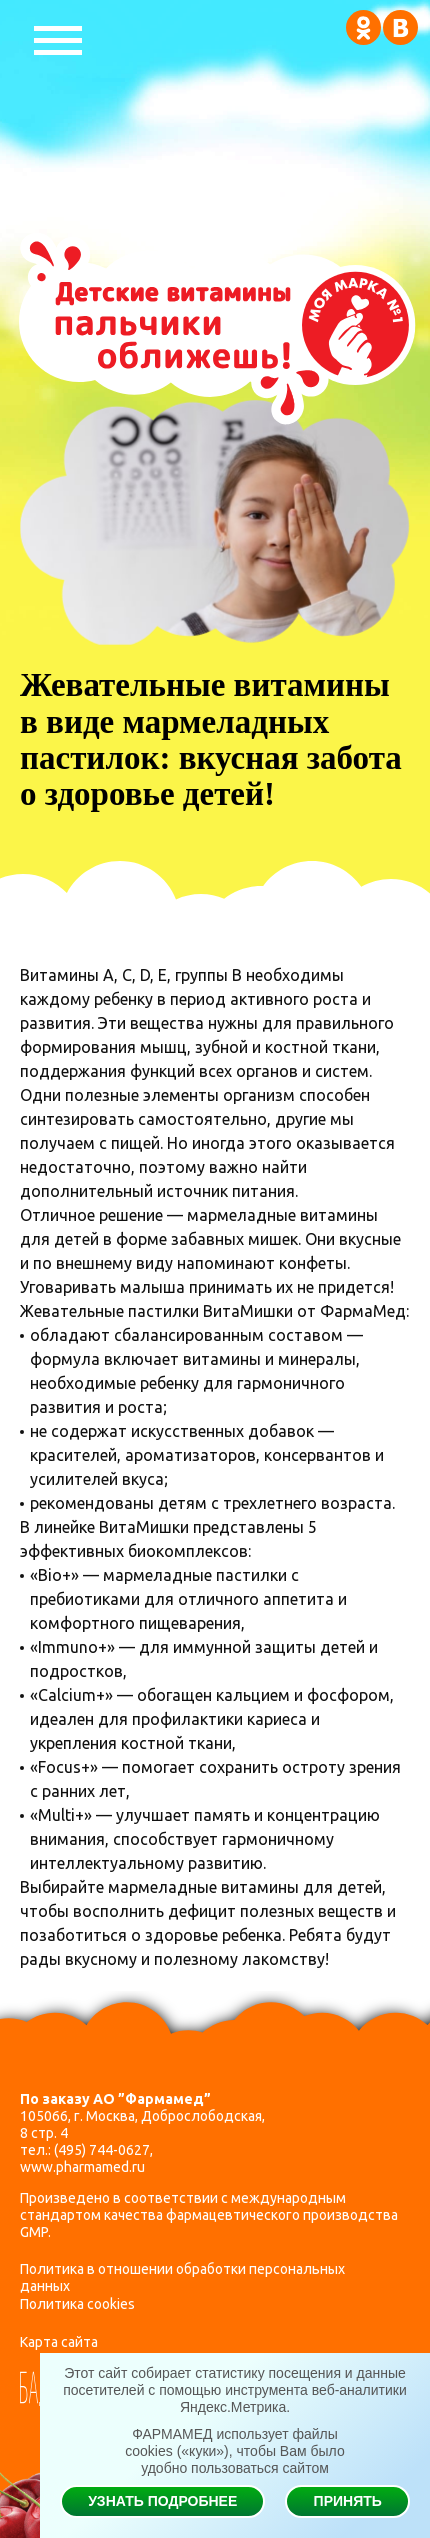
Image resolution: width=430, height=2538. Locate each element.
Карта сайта (59, 2342)
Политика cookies (77, 2304)
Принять (348, 2501)
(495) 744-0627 (102, 2150)
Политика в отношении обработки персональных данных (182, 2277)
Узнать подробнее (162, 2501)
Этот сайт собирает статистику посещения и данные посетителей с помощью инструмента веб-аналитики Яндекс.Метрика (235, 2390)
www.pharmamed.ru (82, 2167)
